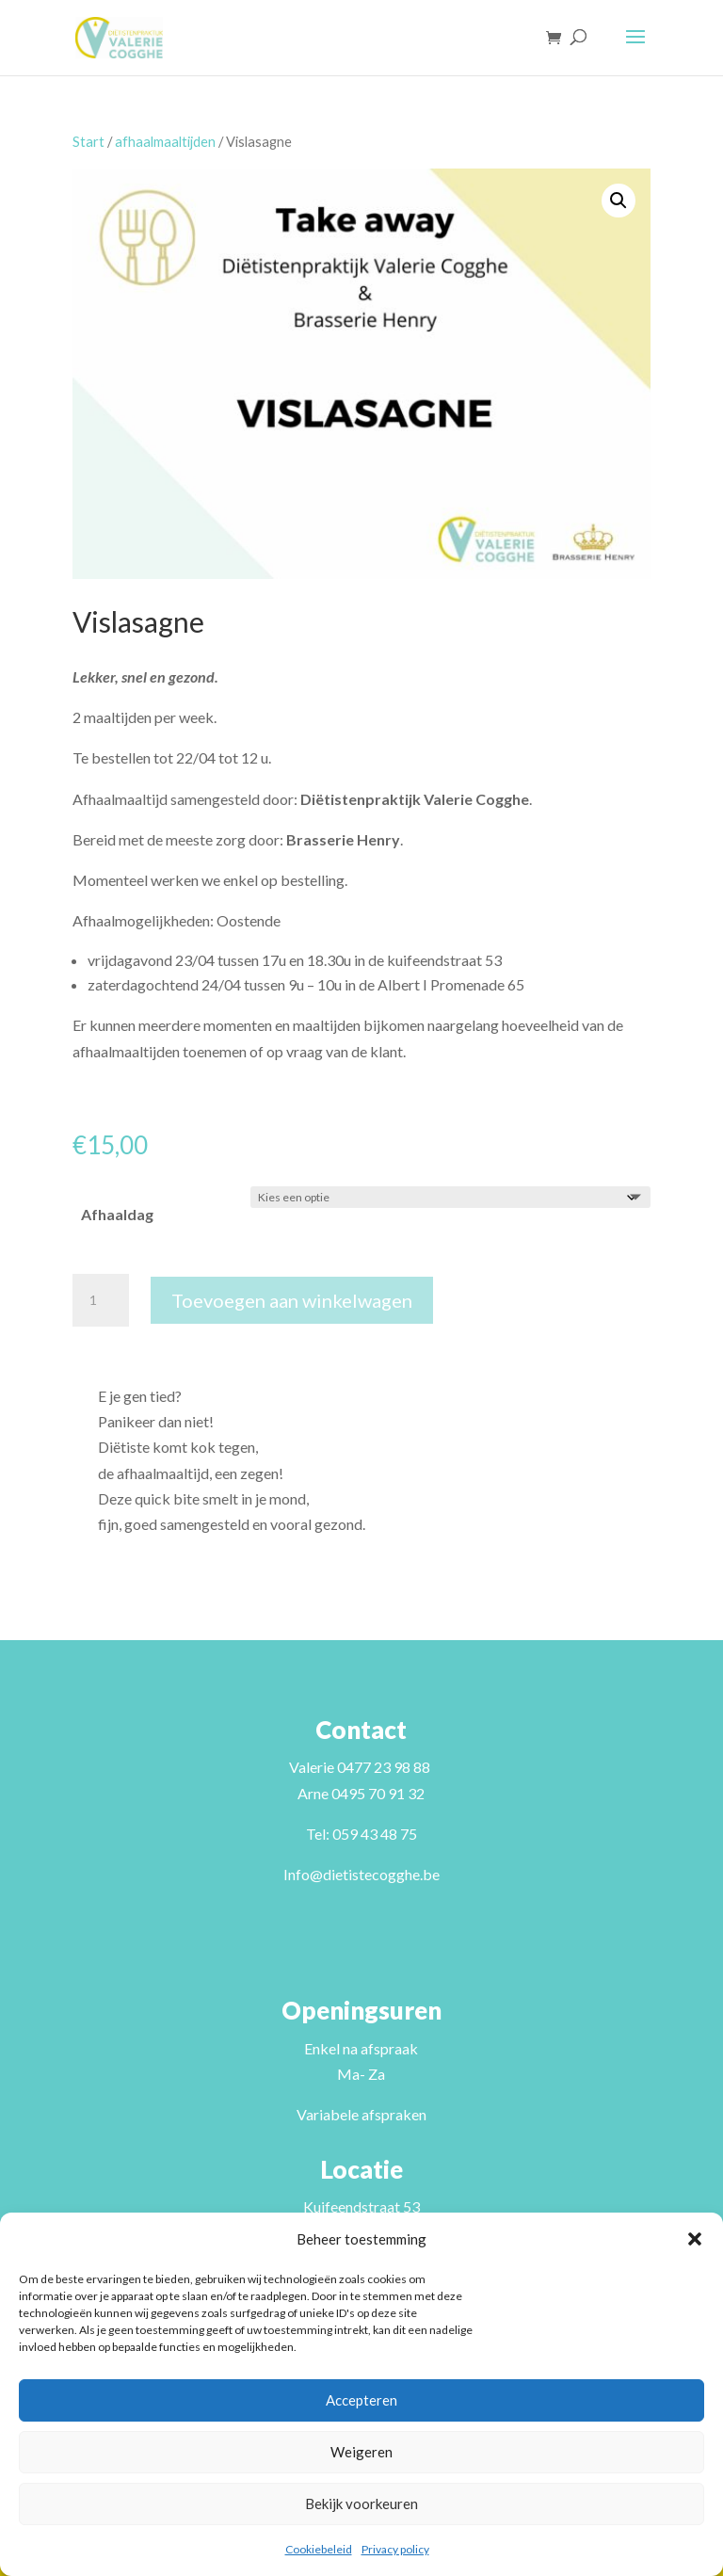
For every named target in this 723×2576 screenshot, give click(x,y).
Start (88, 141)
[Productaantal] (100, 1300)
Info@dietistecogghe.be (361, 1874)
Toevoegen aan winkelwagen (291, 1300)
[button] (694, 2239)
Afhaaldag (117, 1214)
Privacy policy (395, 2549)
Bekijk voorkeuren (361, 2503)
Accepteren (361, 2399)
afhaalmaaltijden (165, 141)
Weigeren (361, 2451)
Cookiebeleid (318, 2549)
